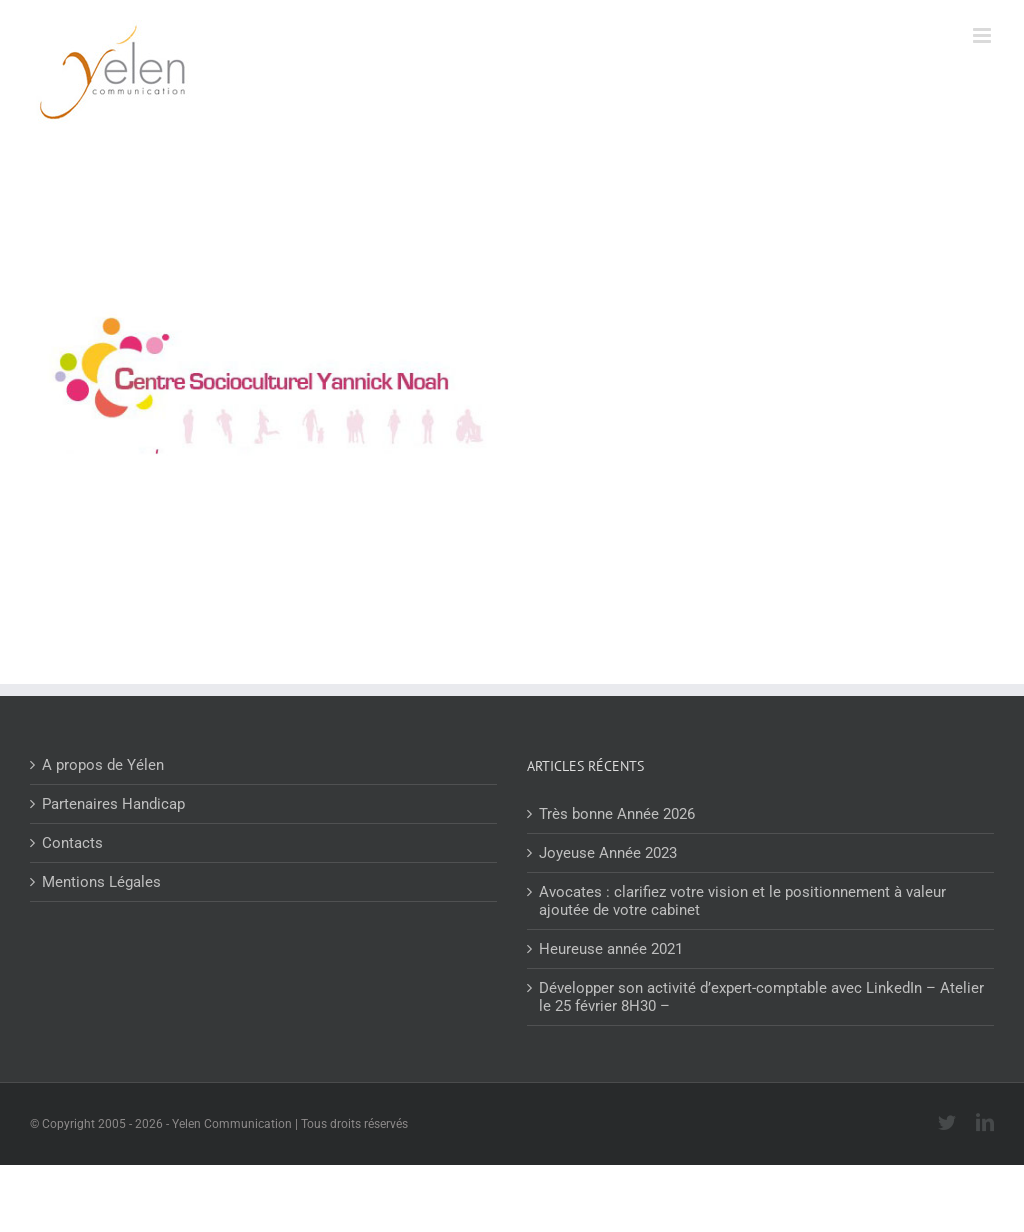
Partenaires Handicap (113, 804)
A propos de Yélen (103, 765)
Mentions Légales (101, 882)
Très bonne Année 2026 (617, 814)
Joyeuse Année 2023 (608, 853)
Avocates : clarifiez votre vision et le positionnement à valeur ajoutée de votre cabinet (742, 901)
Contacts (72, 843)
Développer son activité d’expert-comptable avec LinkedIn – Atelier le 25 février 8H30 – (761, 997)
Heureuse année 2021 (611, 949)
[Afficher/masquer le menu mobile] (983, 35)
